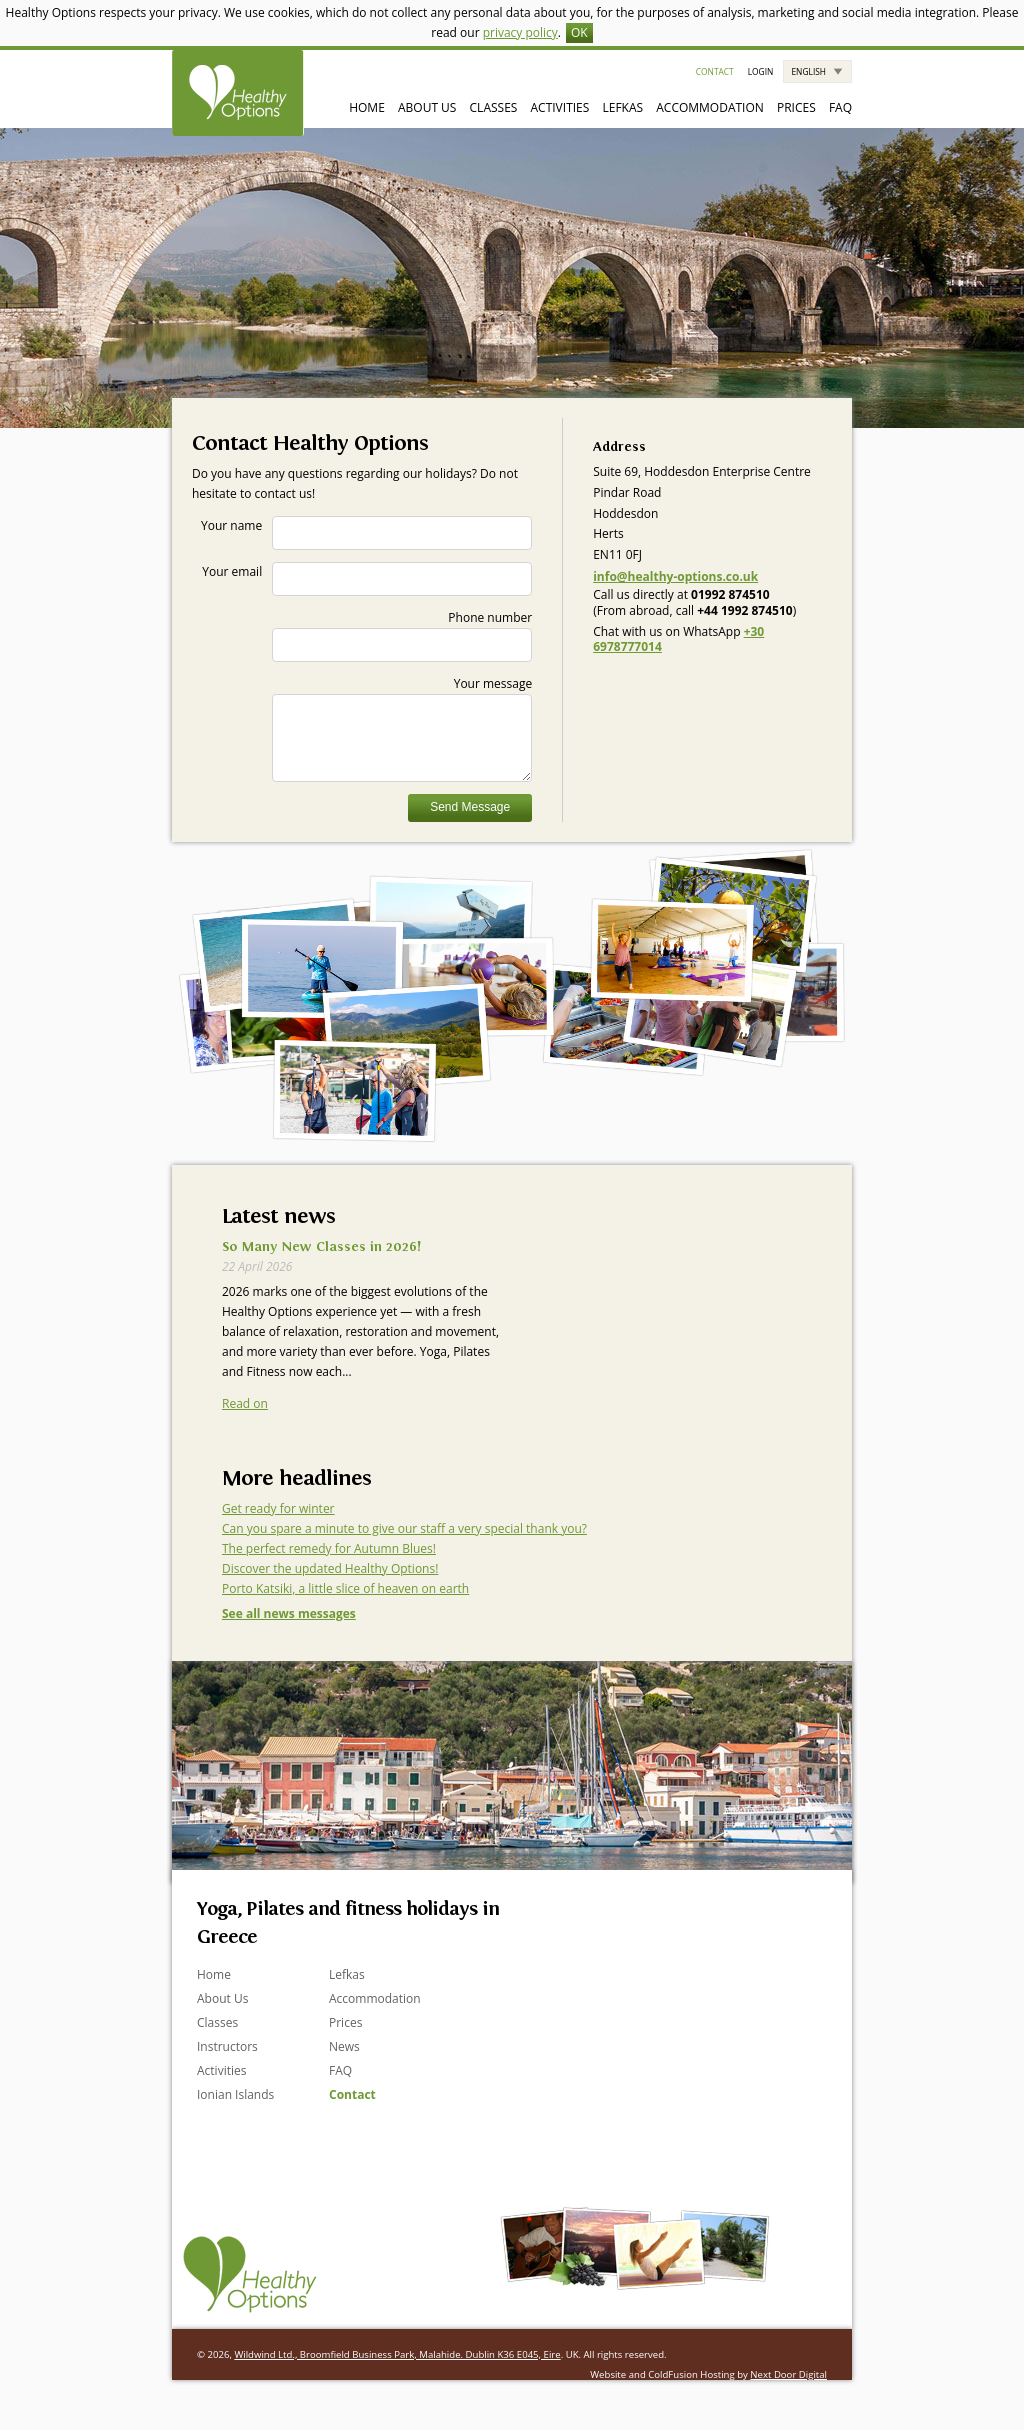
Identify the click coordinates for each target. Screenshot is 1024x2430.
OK (579, 32)
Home (367, 107)
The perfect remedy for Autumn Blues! (329, 1548)
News (344, 2046)
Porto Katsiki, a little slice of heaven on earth (345, 1588)
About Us (427, 107)
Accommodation (710, 107)
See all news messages (289, 1613)
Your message (402, 728)
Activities (560, 107)
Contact (715, 71)
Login (761, 71)
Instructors (227, 2046)
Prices (796, 107)
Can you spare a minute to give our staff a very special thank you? (404, 1528)
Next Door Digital (788, 2374)
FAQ (840, 107)
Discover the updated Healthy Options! (330, 1568)
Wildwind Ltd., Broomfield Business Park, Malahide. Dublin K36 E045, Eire (397, 2354)
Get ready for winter (278, 1508)
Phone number (402, 635)
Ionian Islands (235, 2094)
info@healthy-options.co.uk (675, 576)
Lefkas (622, 107)
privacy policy (520, 32)
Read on (245, 1403)
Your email (367, 579)
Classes (494, 107)
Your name (366, 533)
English (808, 71)
